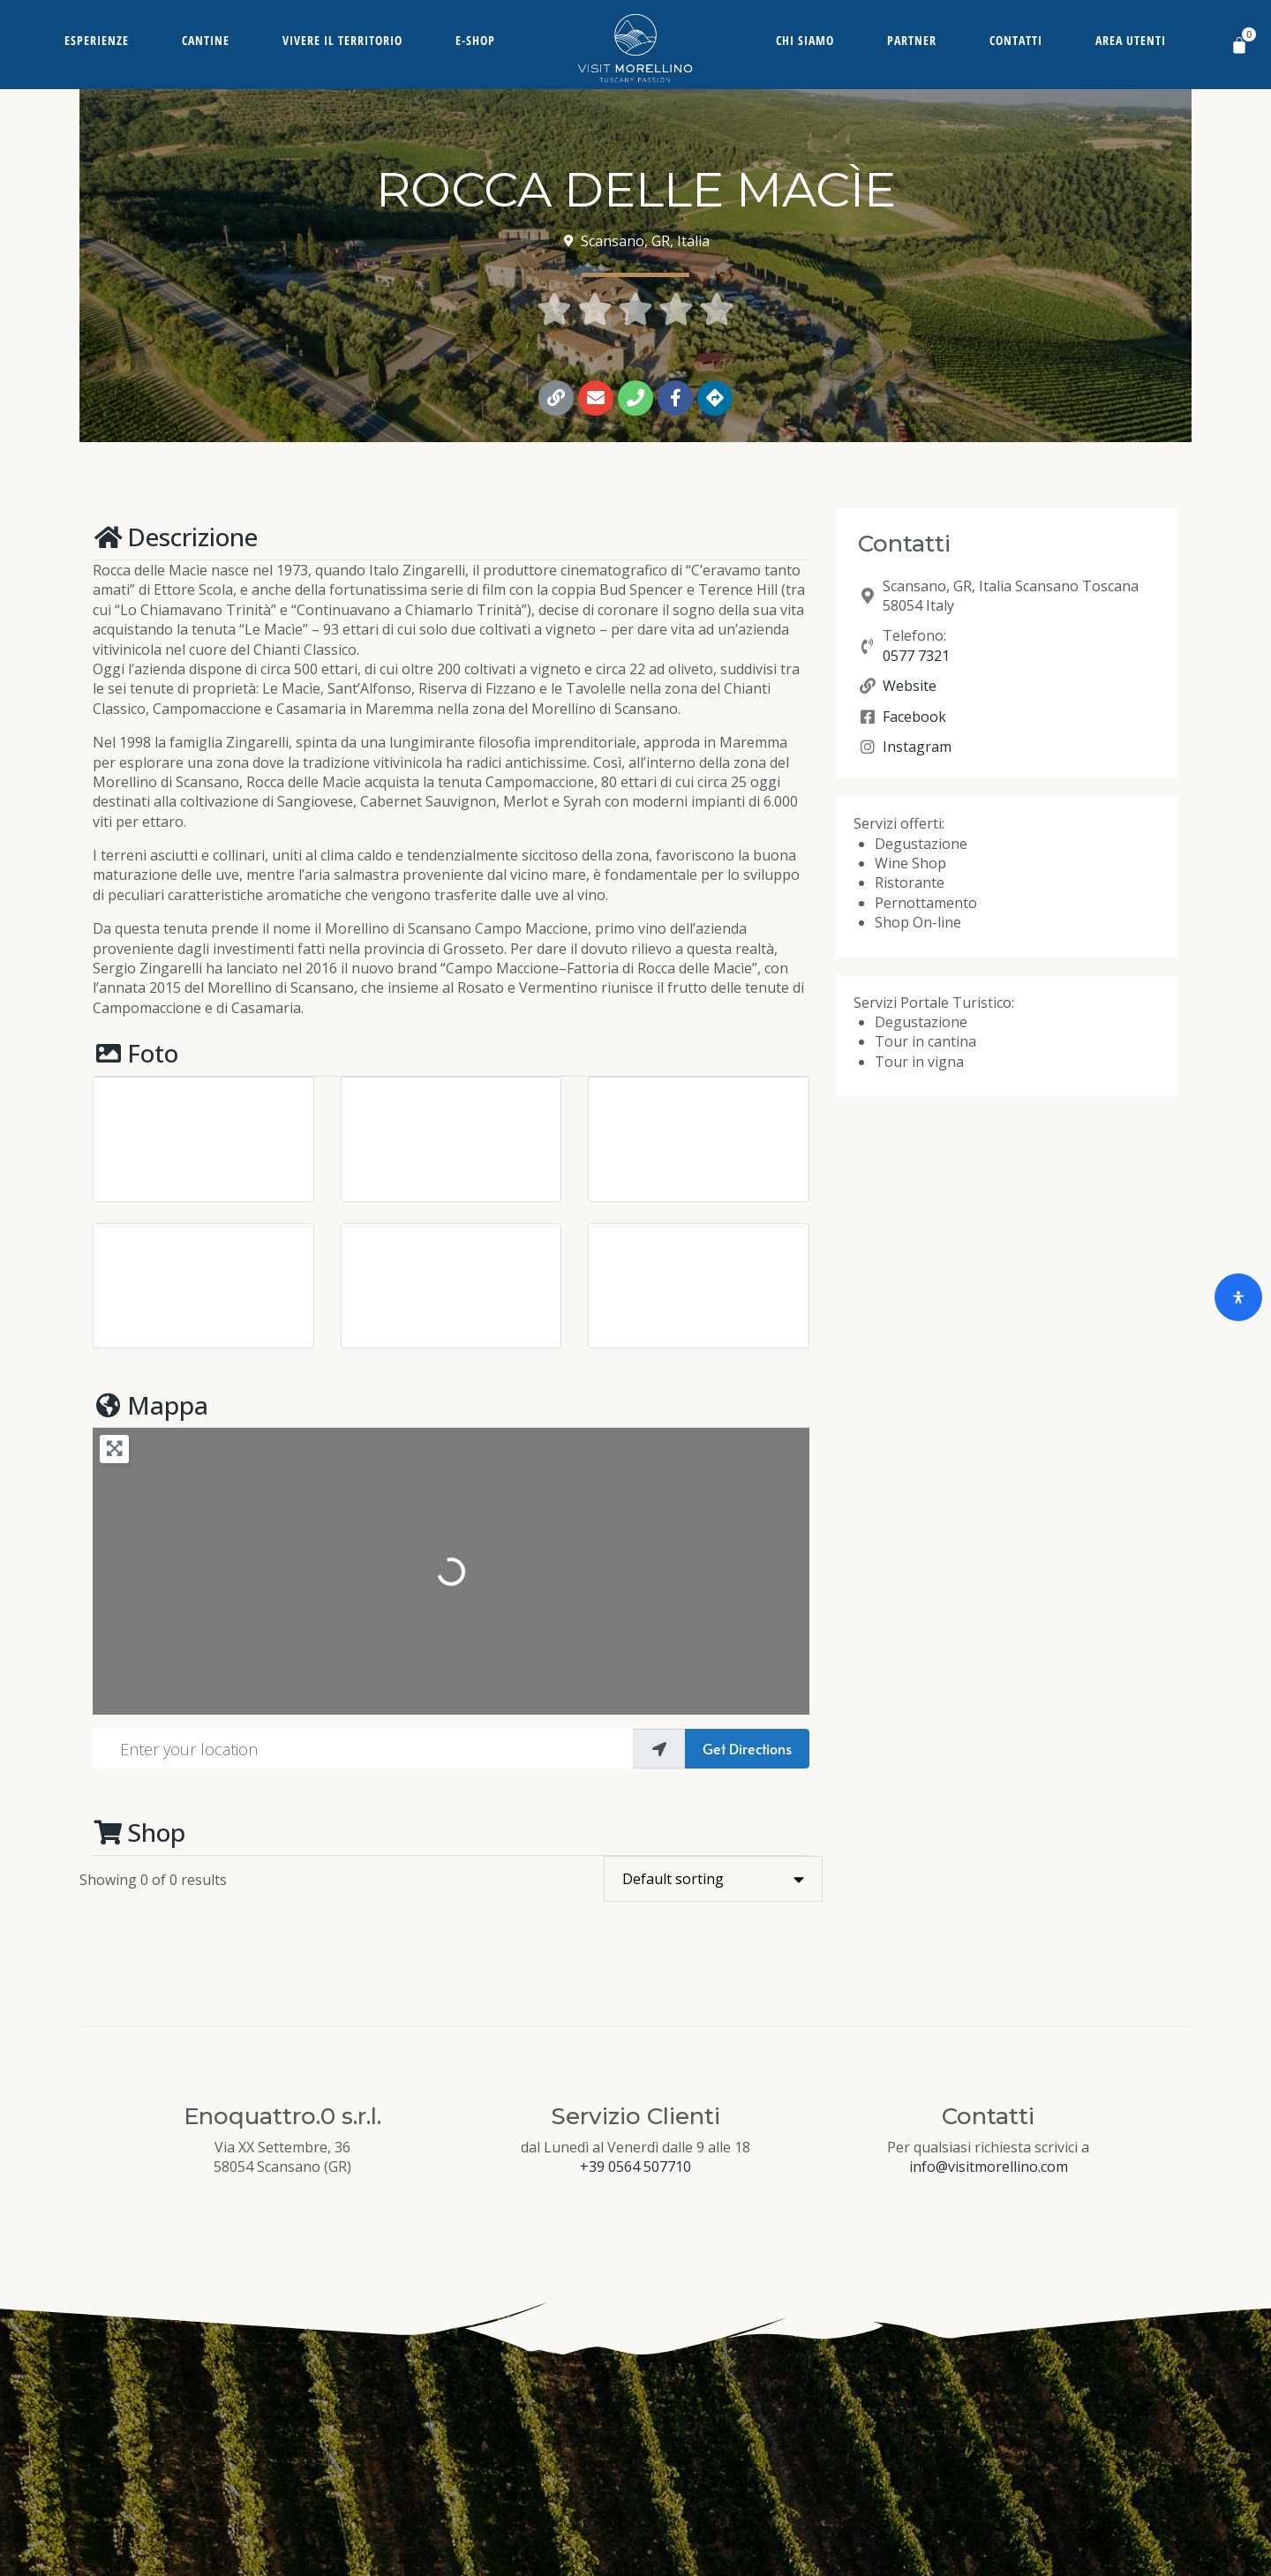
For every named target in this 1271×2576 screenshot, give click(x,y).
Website (909, 685)
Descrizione (175, 536)
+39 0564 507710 (635, 2166)
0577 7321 (916, 655)
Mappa (150, 1405)
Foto (135, 1053)
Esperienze (96, 40)
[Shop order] (713, 1879)
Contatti (1015, 40)
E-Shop (475, 40)
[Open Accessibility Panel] (1238, 1297)
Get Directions (747, 1748)
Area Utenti (1130, 40)
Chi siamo (805, 40)
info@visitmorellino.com (988, 2166)
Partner (911, 40)
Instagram (917, 746)
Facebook (914, 716)
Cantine (205, 40)
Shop (139, 1832)
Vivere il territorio (342, 40)
